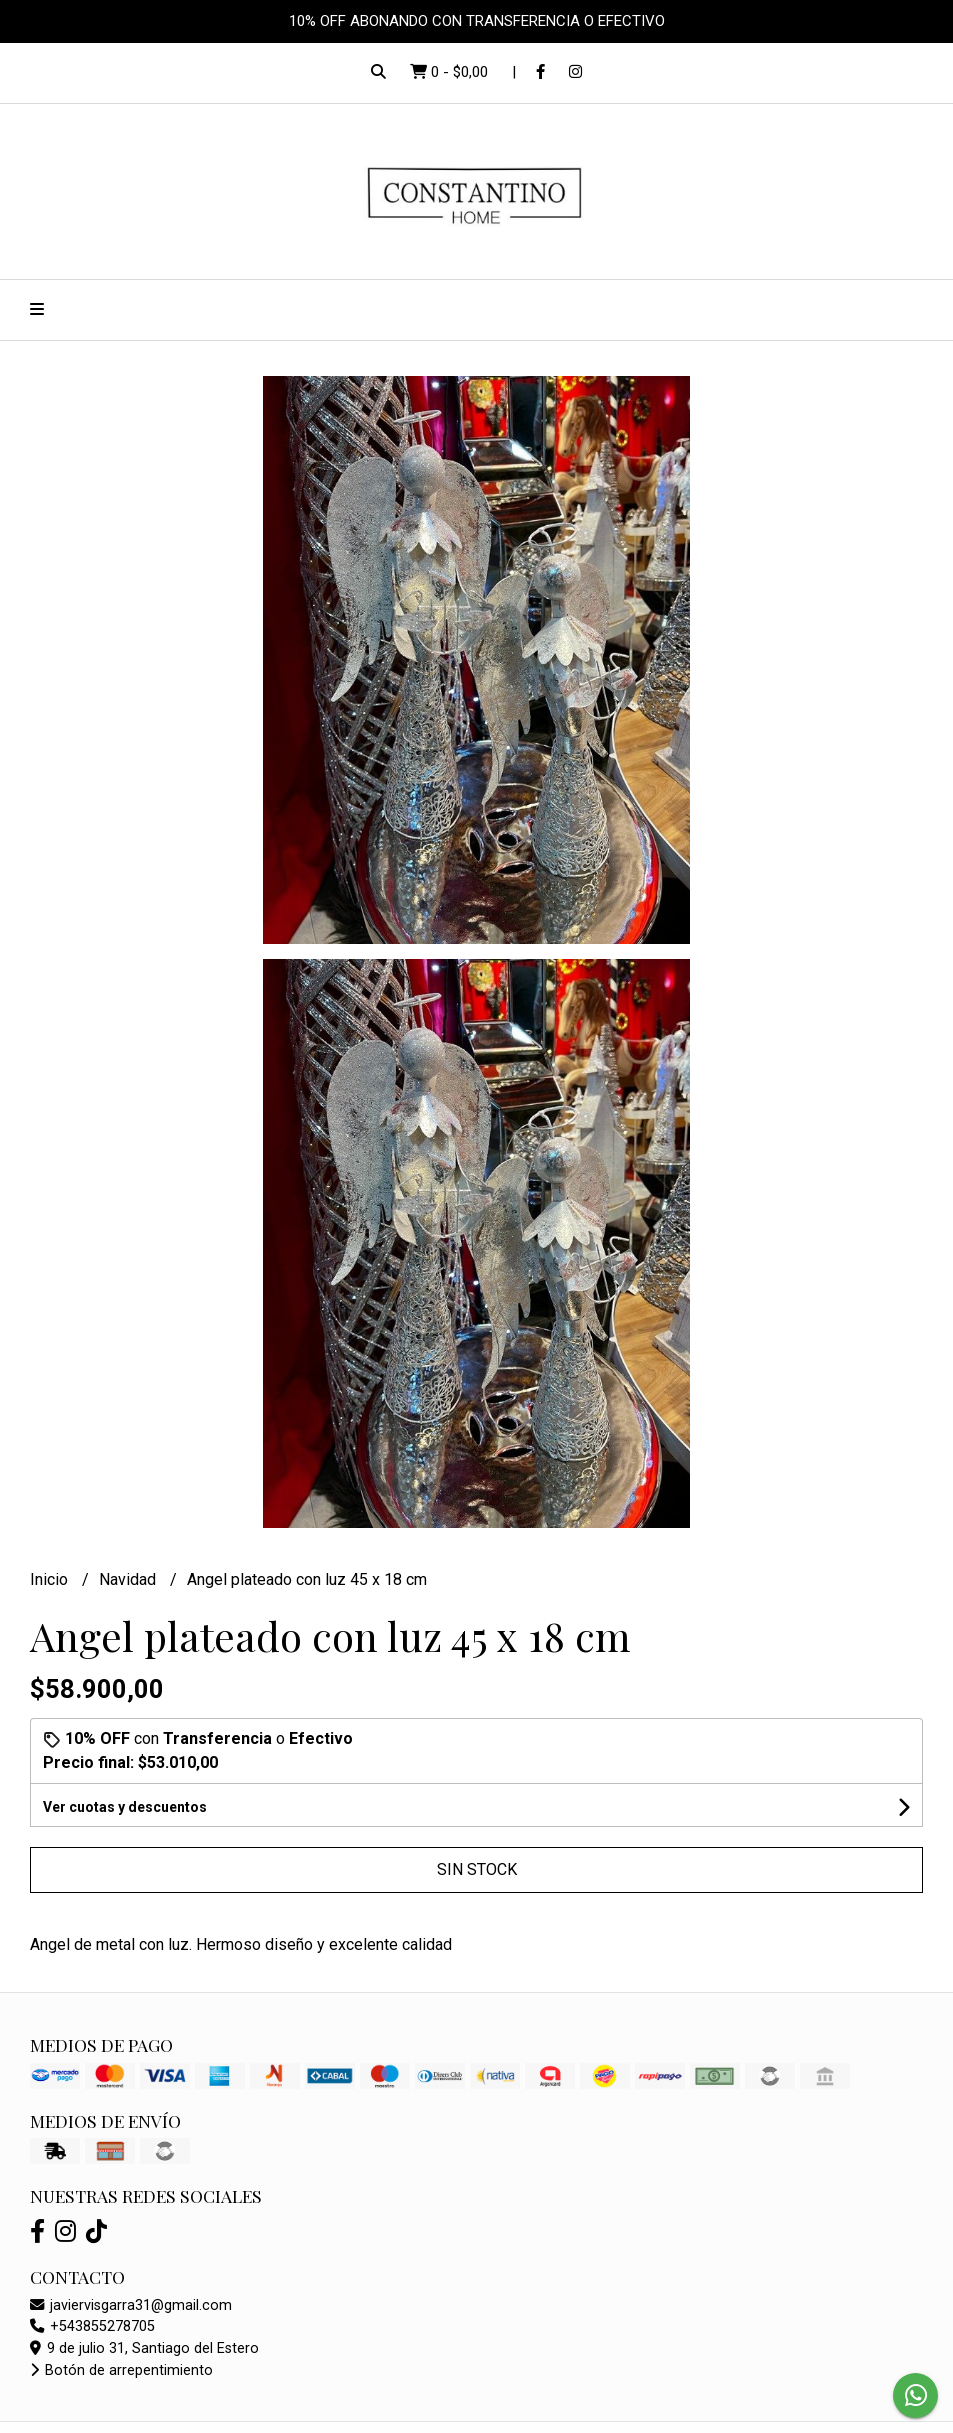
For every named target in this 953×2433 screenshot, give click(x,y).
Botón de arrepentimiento (121, 2370)
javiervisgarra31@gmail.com (131, 2305)
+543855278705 (92, 2326)
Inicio (51, 1579)
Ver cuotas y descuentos (125, 1807)
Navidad (129, 1579)
